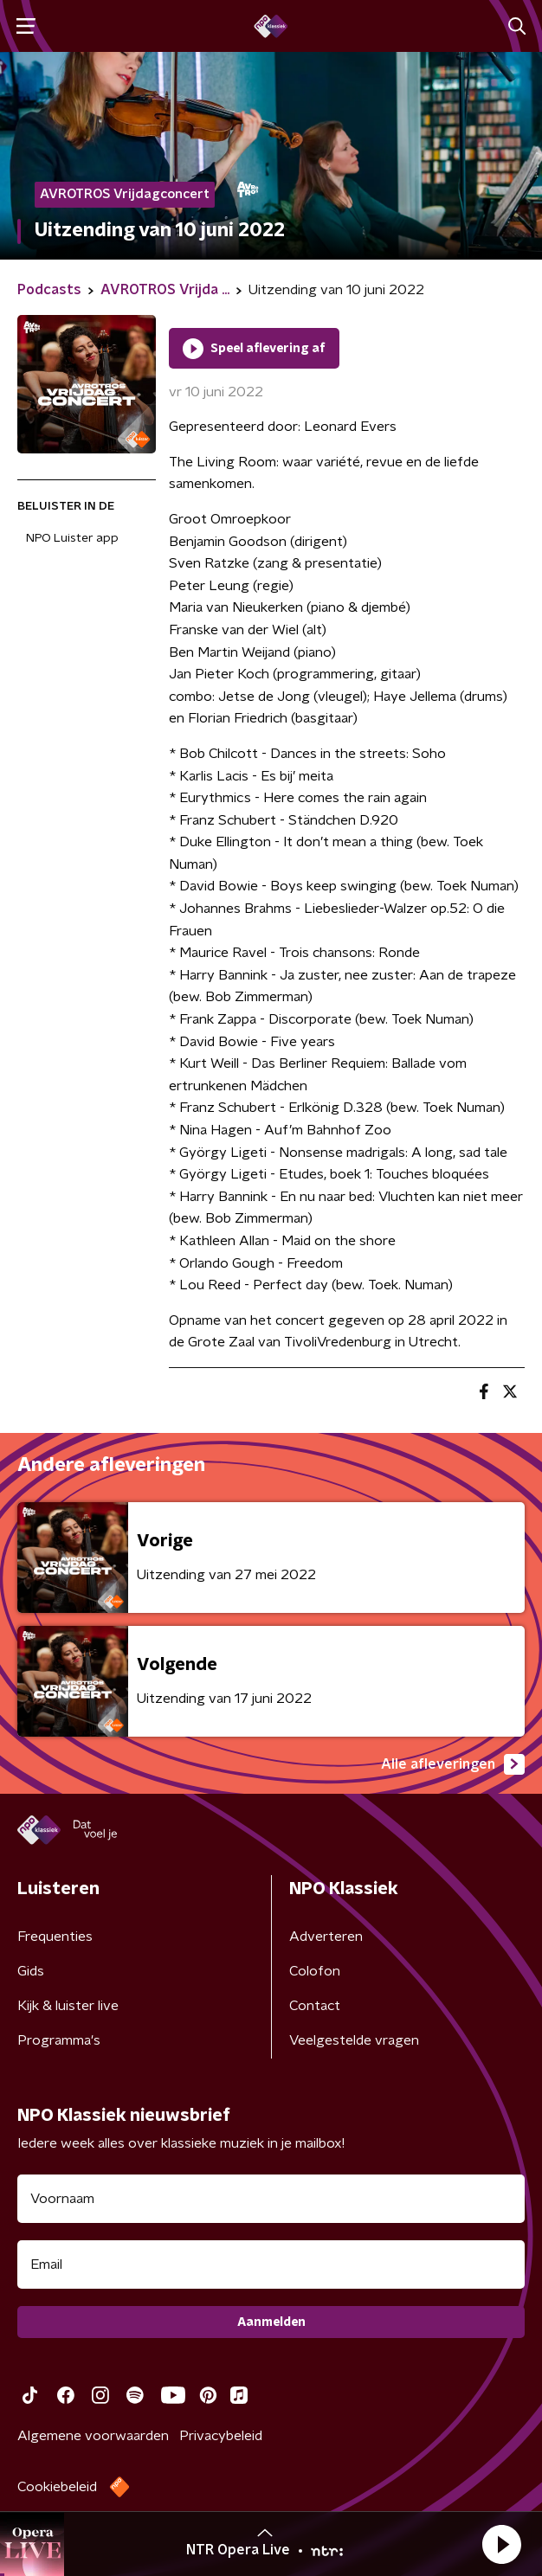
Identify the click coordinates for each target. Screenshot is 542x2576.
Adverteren (326, 1936)
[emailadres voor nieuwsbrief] (271, 2264)
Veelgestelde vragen (354, 2040)
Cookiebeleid (57, 2487)
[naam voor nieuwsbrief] (271, 2199)
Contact (314, 2006)
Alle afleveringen (453, 1764)
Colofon (314, 1971)
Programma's (58, 2040)
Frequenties (55, 1936)
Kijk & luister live (68, 2006)
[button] (501, 2544)
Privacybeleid (220, 2436)
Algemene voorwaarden (93, 2436)
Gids (30, 1971)
